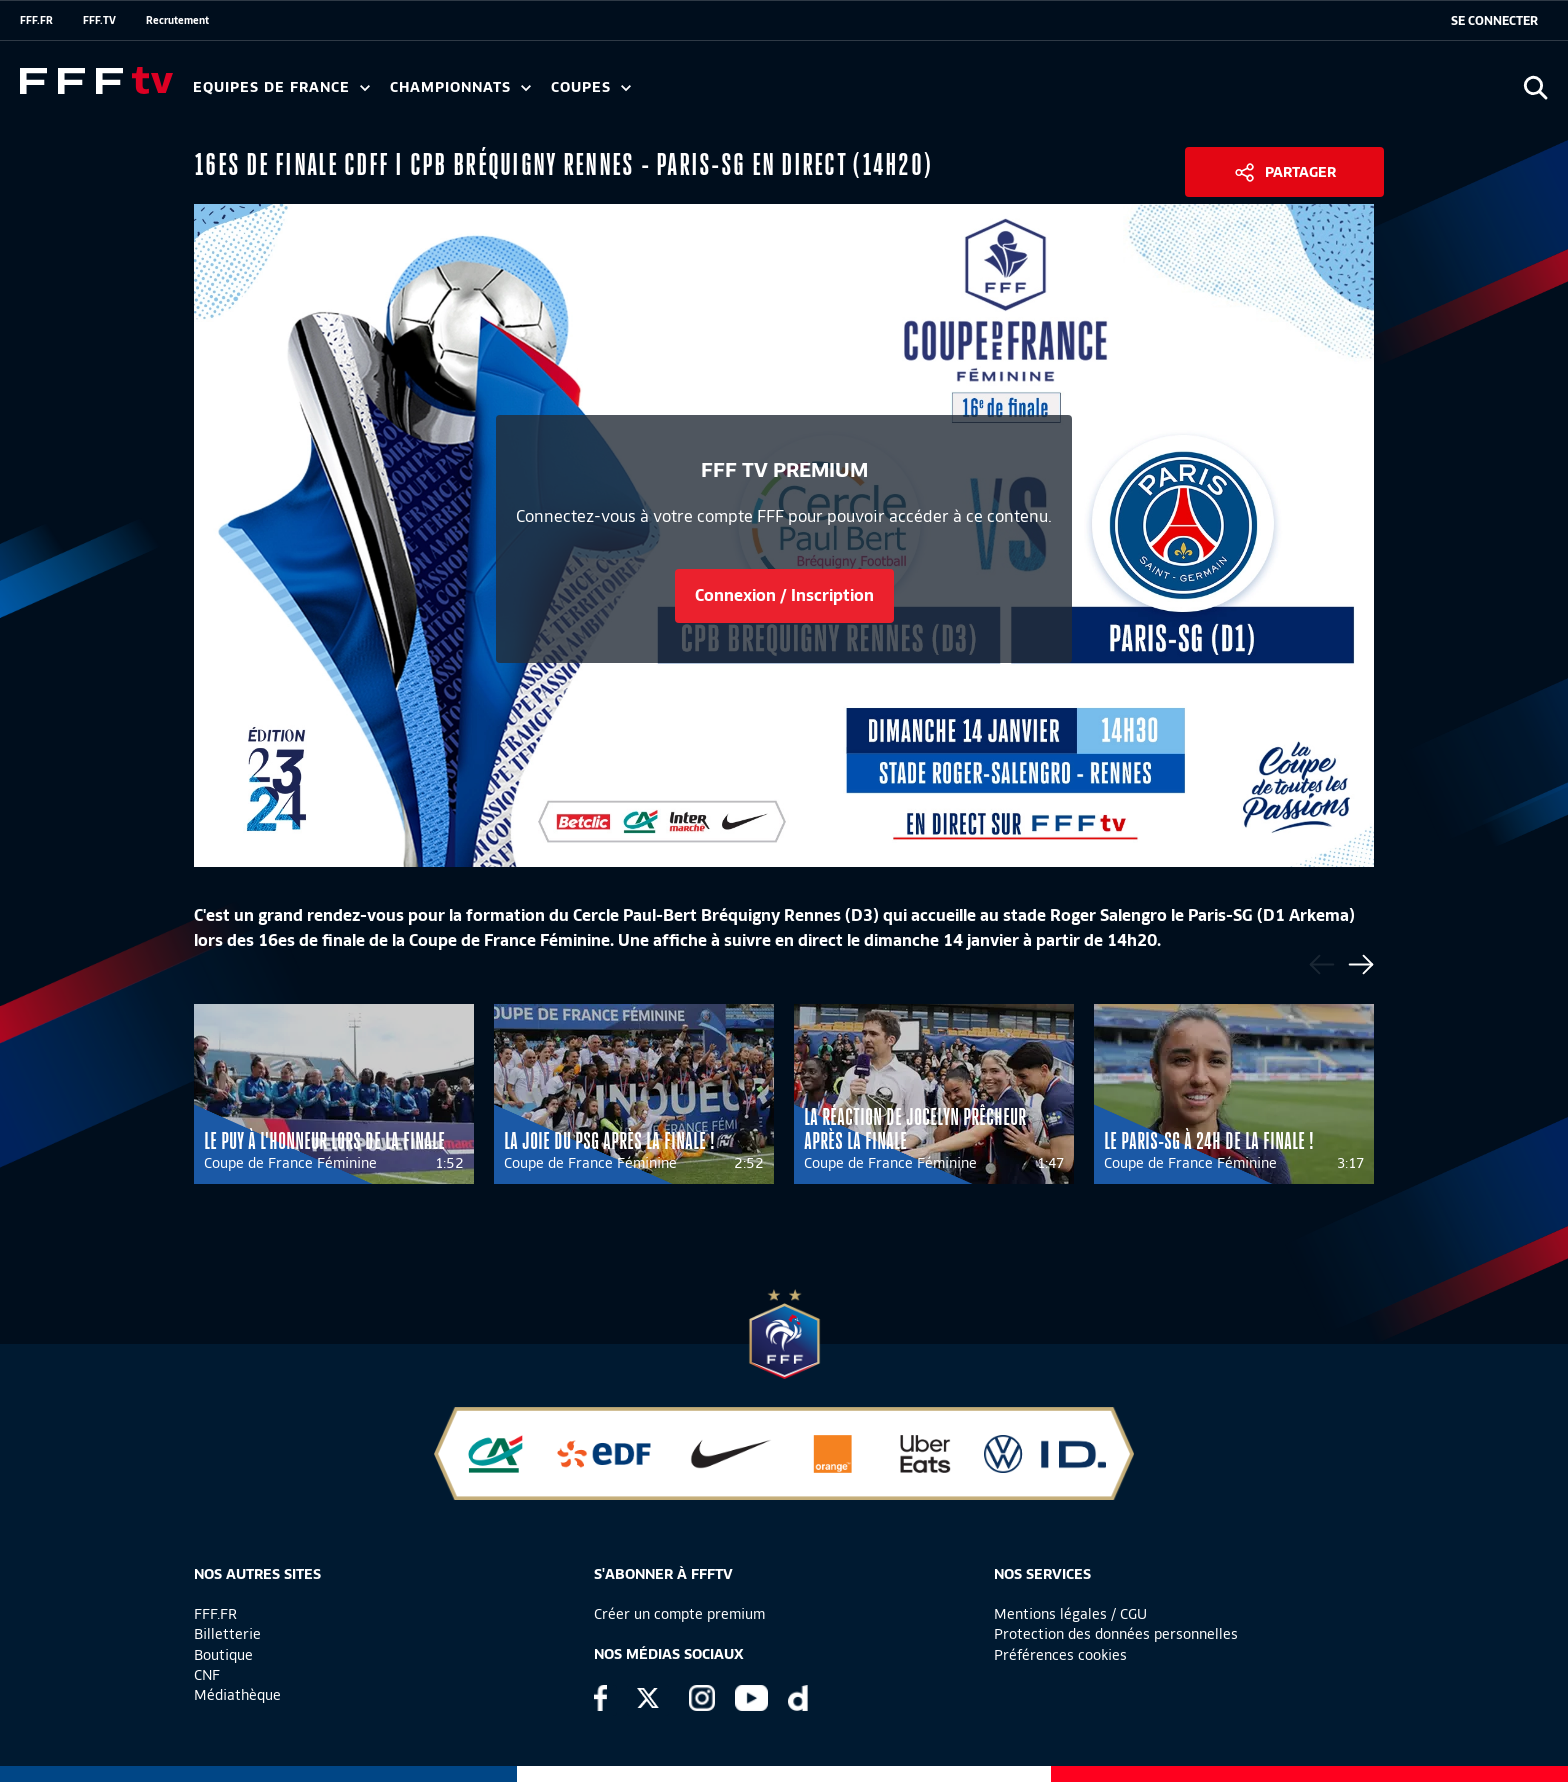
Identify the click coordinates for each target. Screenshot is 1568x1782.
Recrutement (177, 20)
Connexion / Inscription (784, 595)
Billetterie (227, 1634)
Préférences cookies (1060, 1655)
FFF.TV (99, 20)
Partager (1300, 172)
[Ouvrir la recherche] (1535, 87)
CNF (207, 1675)
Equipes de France (281, 87)
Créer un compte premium (679, 1614)
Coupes (591, 87)
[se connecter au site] (1494, 21)
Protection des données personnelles (1116, 1634)
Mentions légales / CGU (1070, 1614)
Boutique (223, 1655)
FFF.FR (36, 20)
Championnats (460, 87)
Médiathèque (237, 1695)
